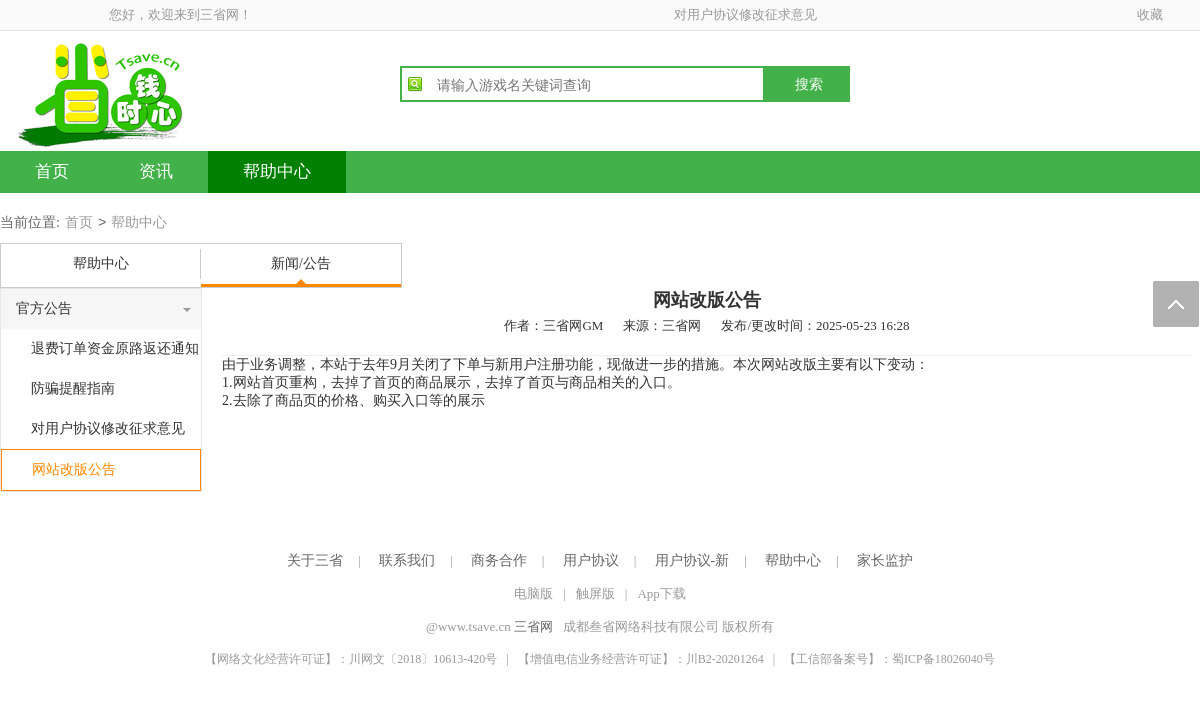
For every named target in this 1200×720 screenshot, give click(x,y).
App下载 (661, 593)
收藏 (1150, 14)
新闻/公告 (301, 263)
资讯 (156, 171)
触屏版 (595, 593)
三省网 (533, 626)
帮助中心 (277, 171)
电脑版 (533, 593)
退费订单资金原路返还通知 (115, 348)
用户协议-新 (692, 560)
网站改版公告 (74, 469)
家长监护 (885, 560)
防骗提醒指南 (73, 388)
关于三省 (315, 560)
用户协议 (591, 560)
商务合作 (499, 560)
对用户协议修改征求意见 (745, 14)
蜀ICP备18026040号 (943, 659)
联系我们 (407, 560)
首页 (52, 171)
